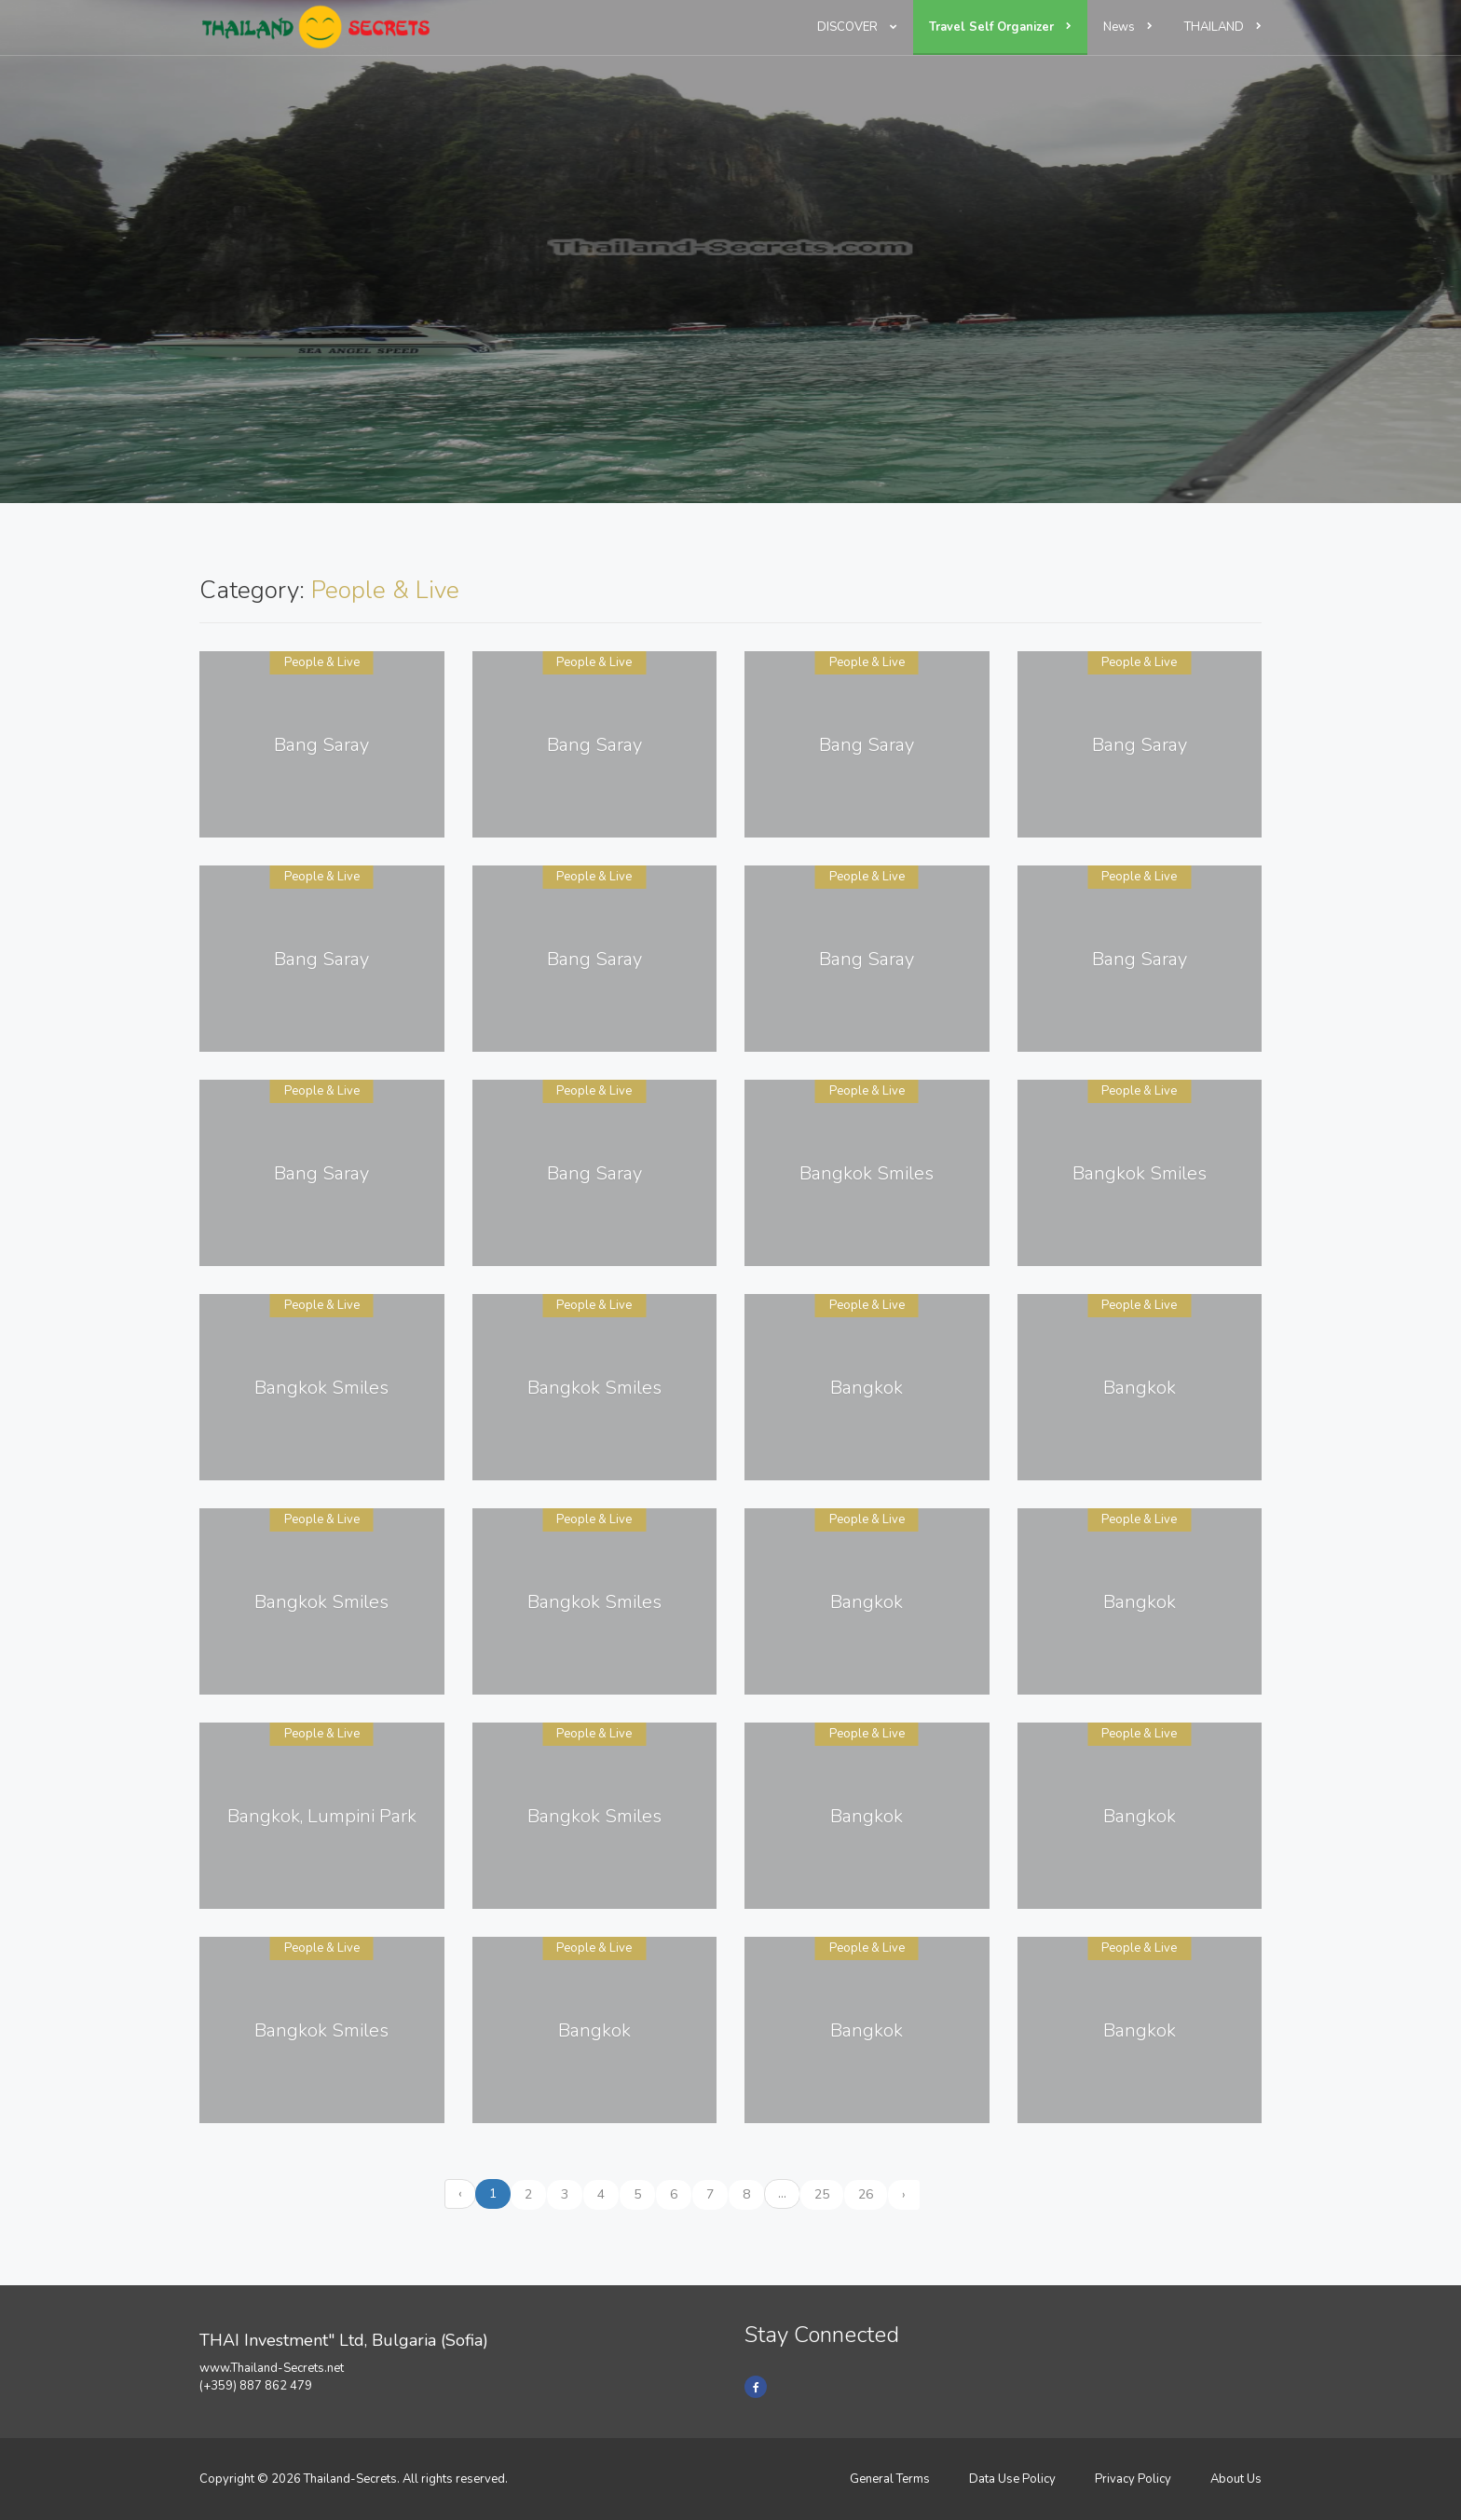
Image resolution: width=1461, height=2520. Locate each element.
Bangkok (866, 1387)
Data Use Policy (1012, 2479)
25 (821, 2194)
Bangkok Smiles (866, 1173)
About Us (1236, 2479)
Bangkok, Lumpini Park (321, 1816)
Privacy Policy (1133, 2479)
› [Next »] (904, 2194)
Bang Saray (321, 744)
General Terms (890, 2479)
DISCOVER (857, 27)
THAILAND (1223, 27)
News (1128, 27)
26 (865, 2194)
